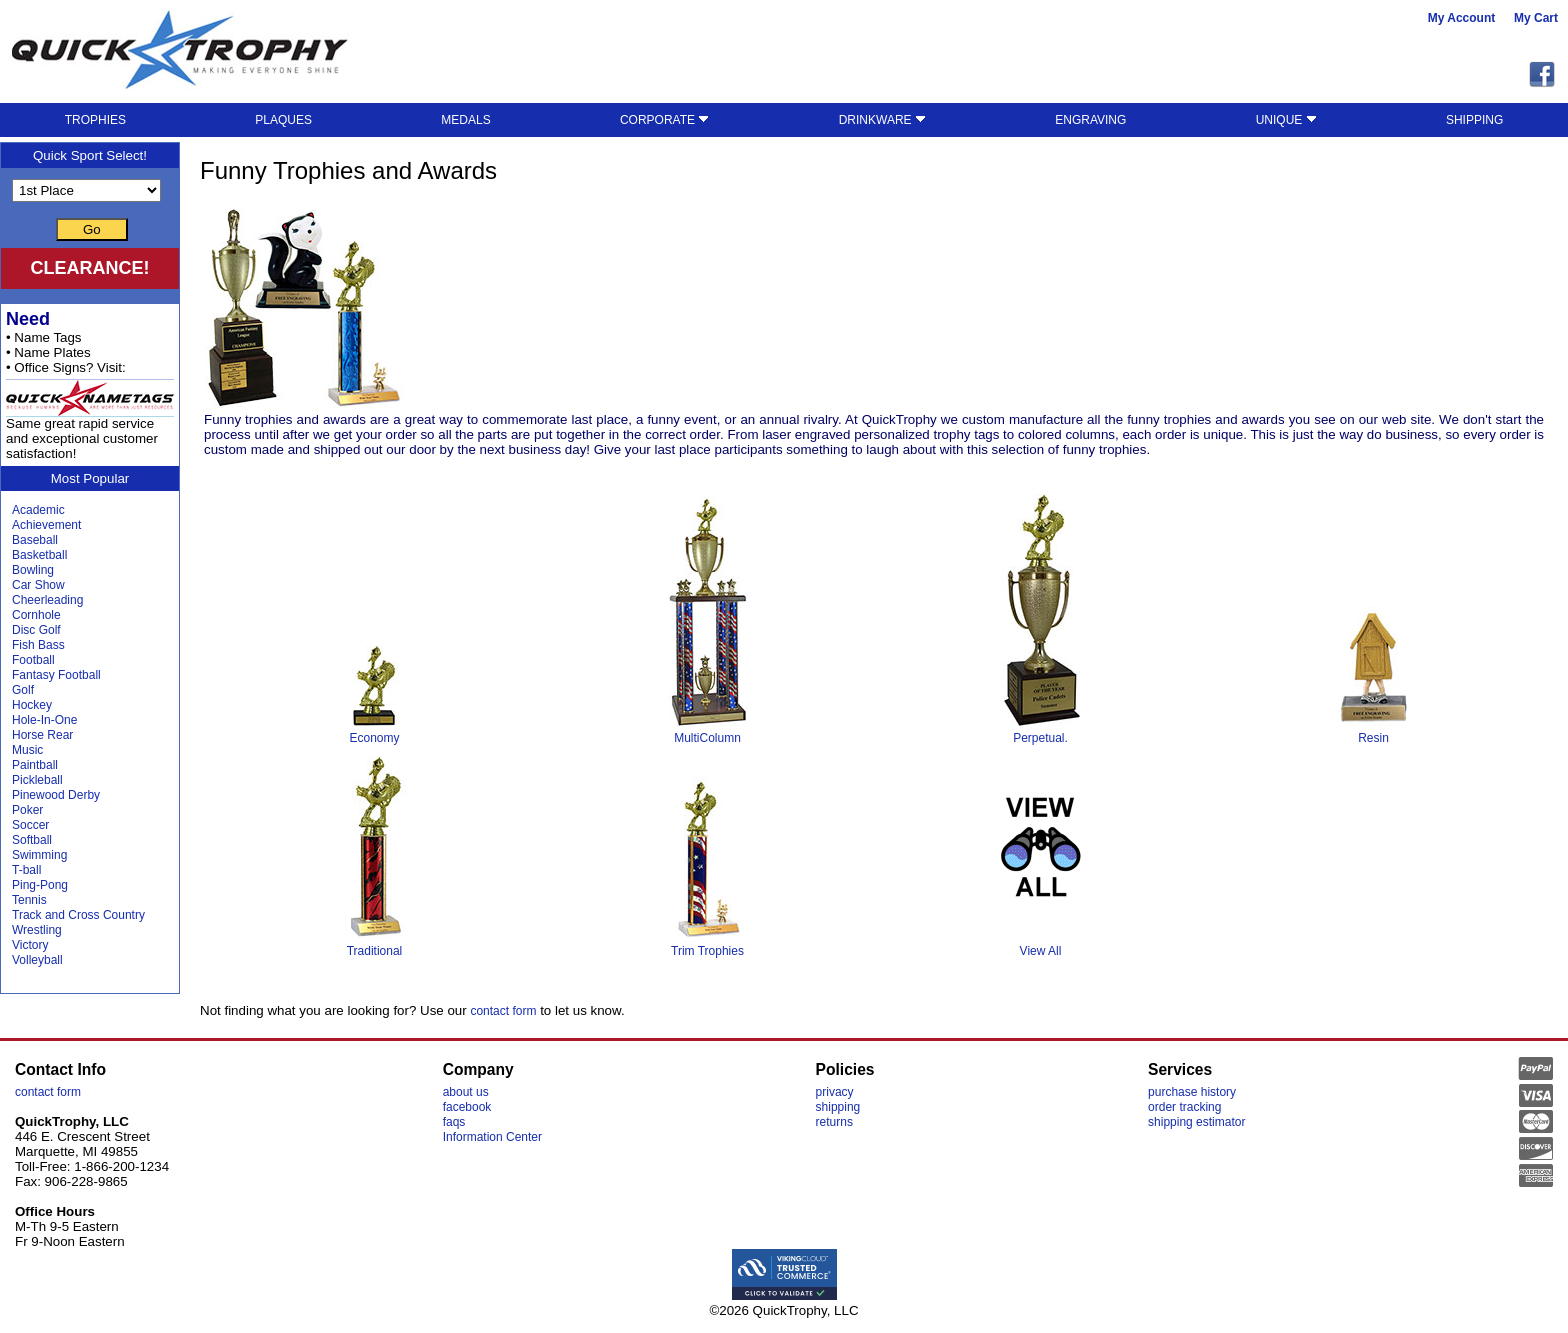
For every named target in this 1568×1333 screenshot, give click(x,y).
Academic (38, 510)
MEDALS (465, 120)
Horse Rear (42, 735)
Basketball (39, 555)
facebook (467, 1107)
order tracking (1184, 1107)
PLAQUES (283, 120)
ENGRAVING (1090, 120)
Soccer (30, 825)
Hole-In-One (44, 720)
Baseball (35, 540)
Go (92, 229)
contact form (503, 1011)
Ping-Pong (40, 885)
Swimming (39, 855)
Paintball (35, 765)
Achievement (46, 525)
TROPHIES (95, 120)
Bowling (33, 570)
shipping (838, 1107)
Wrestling (37, 930)
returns (834, 1122)
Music (27, 750)
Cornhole (36, 615)
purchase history (1192, 1092)
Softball (32, 840)
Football (33, 660)
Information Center (492, 1137)
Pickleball (37, 780)
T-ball (26, 870)
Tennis (29, 900)
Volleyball (37, 960)
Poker (27, 810)
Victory (30, 945)
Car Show (38, 585)
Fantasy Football (56, 675)
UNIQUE (1286, 120)
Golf (23, 690)
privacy (835, 1092)
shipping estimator (1196, 1122)
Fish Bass (38, 645)
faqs (454, 1122)
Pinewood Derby (56, 795)
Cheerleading (47, 600)
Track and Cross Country (78, 915)
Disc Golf (36, 630)
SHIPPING (1474, 120)
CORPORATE (664, 120)
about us (466, 1092)
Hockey (32, 705)
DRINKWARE (882, 120)
